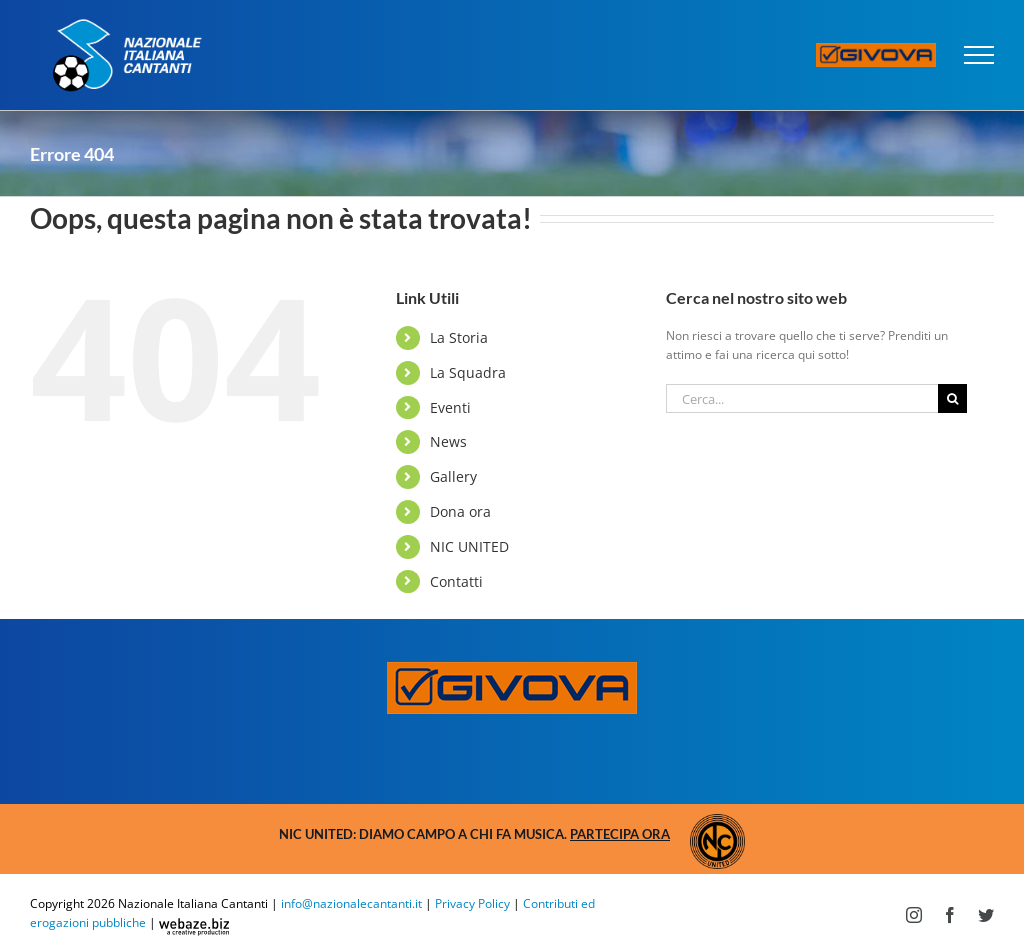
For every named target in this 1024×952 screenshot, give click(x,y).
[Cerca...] (802, 398)
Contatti (456, 581)
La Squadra (468, 372)
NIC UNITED (469, 546)
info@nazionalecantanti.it (351, 903)
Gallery (453, 476)
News (448, 441)
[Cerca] (952, 398)
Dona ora (460, 511)
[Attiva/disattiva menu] (979, 55)
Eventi (450, 407)
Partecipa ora (620, 834)
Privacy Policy (472, 903)
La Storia (459, 337)
